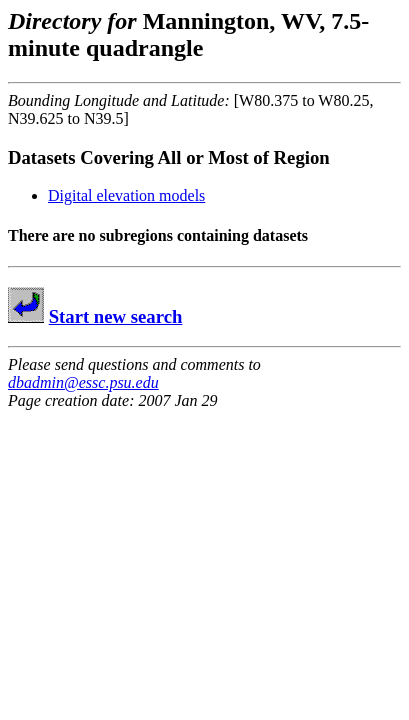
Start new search (116, 316)
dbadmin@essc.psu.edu (83, 382)
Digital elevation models (126, 195)
